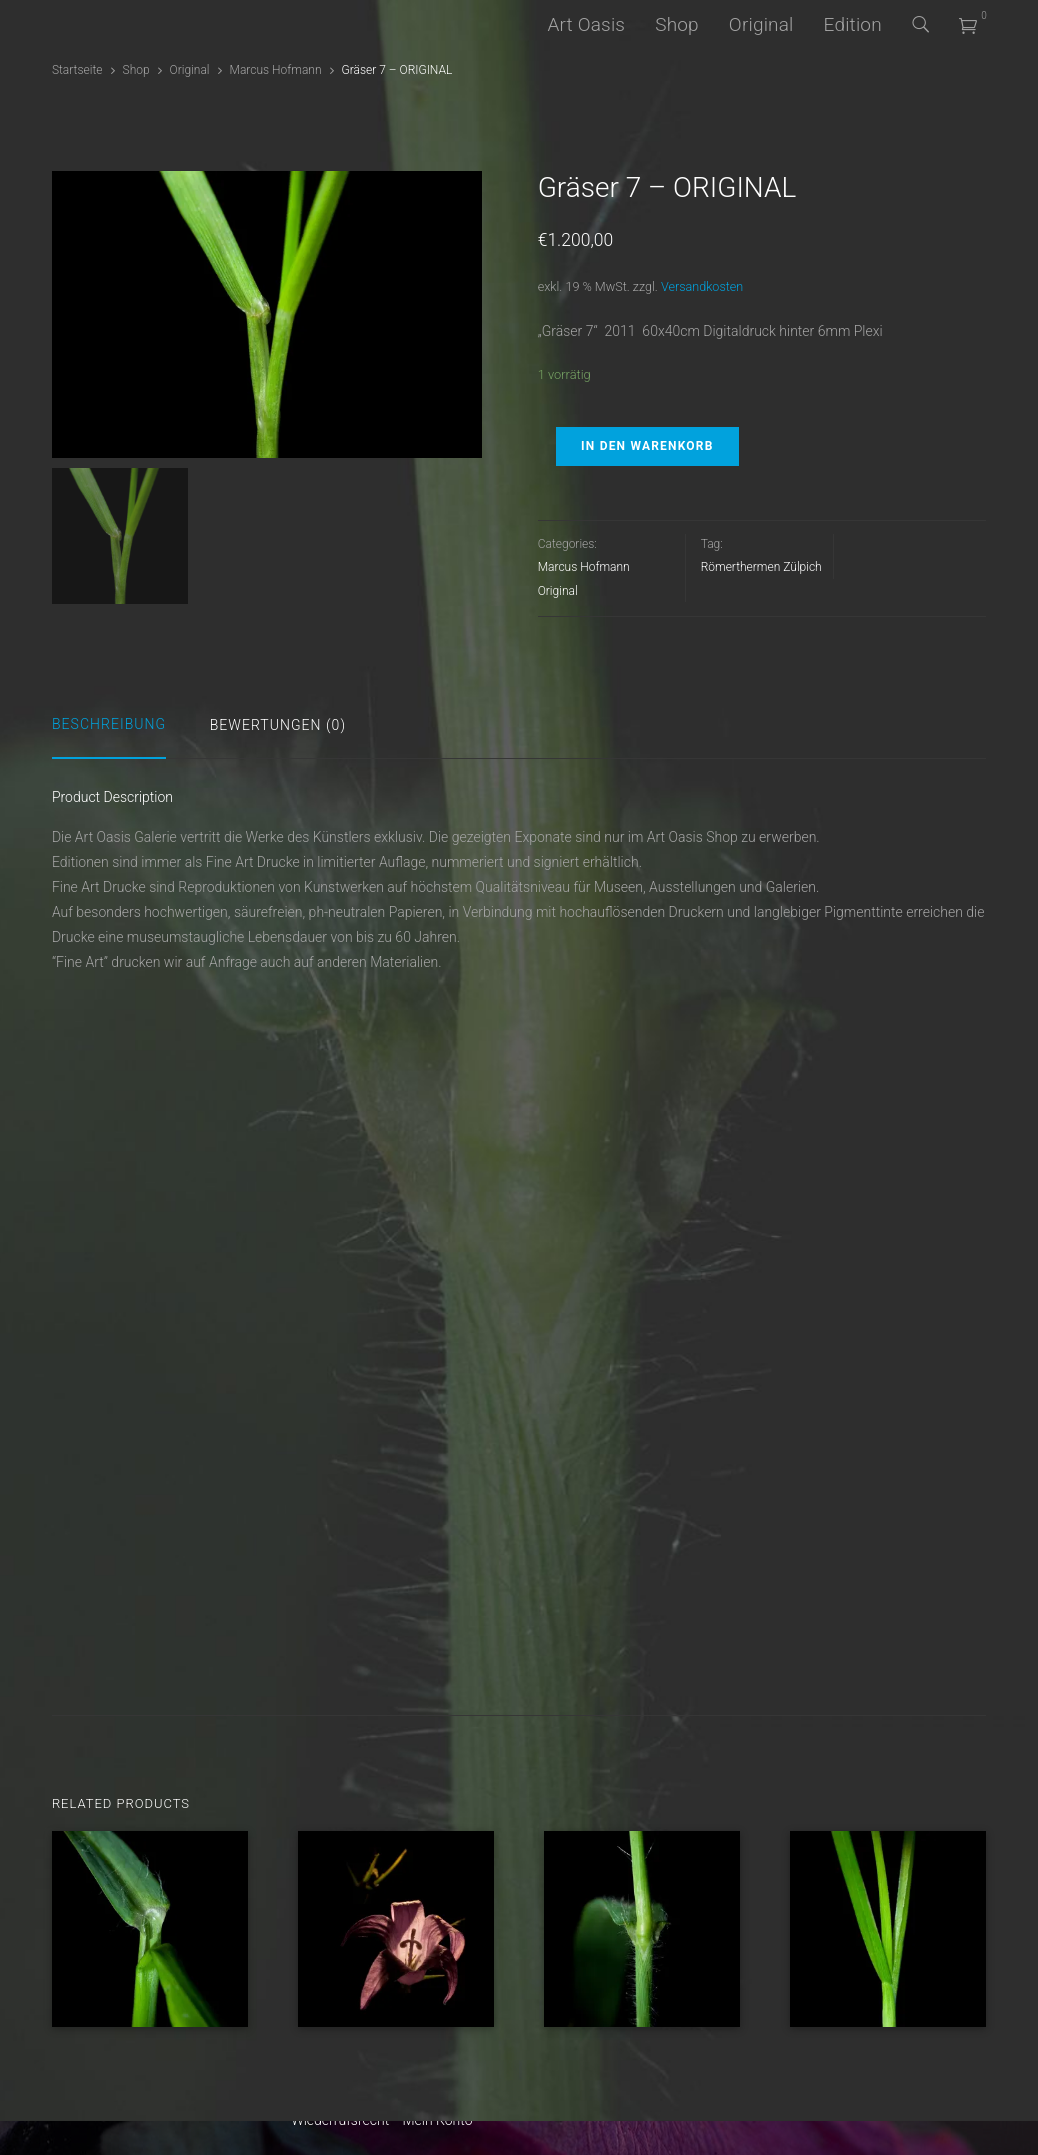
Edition (853, 24)
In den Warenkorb (647, 446)
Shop (677, 24)
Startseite (77, 70)
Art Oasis (586, 24)
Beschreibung (109, 724)
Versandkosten (702, 286)
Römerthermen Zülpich (761, 567)
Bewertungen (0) (278, 725)
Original (761, 24)
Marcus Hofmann (276, 70)
